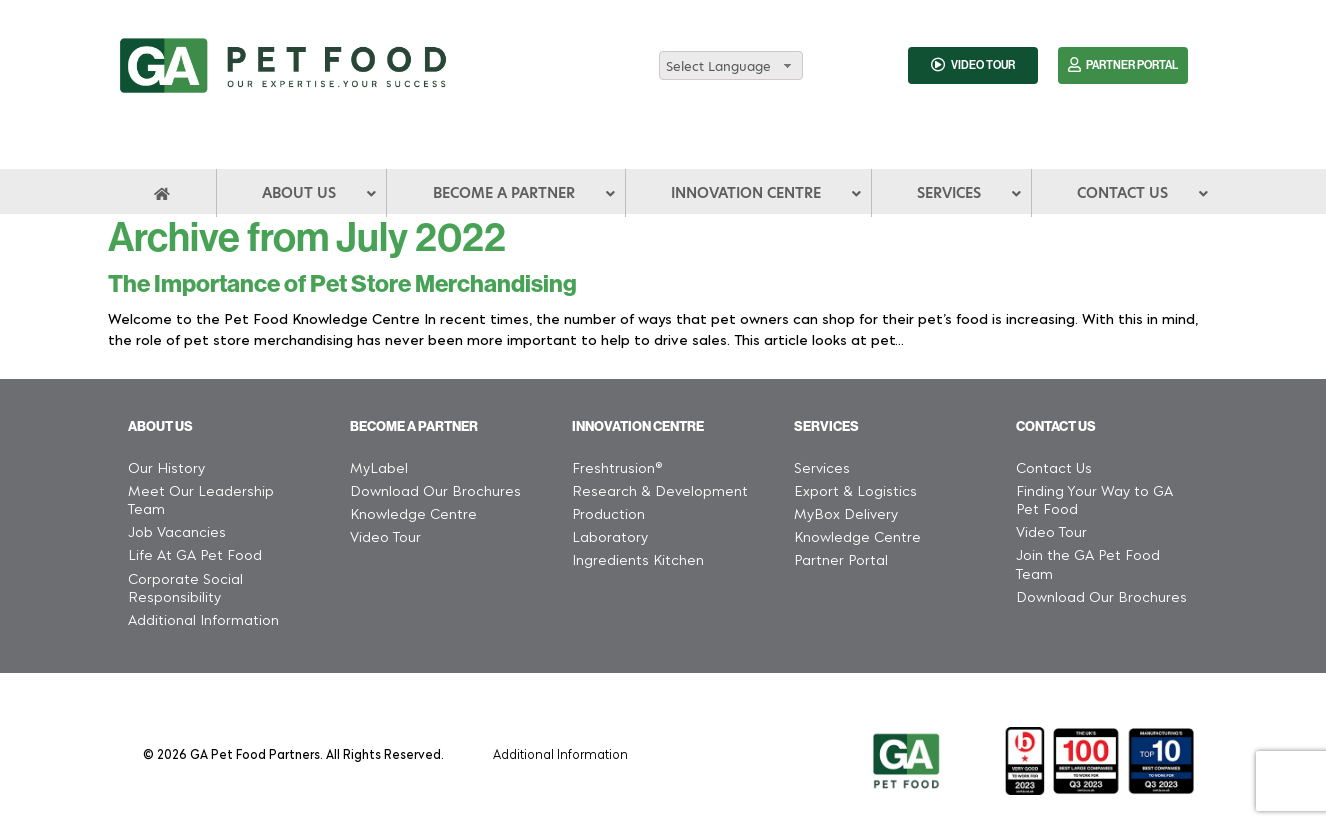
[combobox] (731, 65)
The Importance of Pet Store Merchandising (342, 284)
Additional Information (560, 753)
